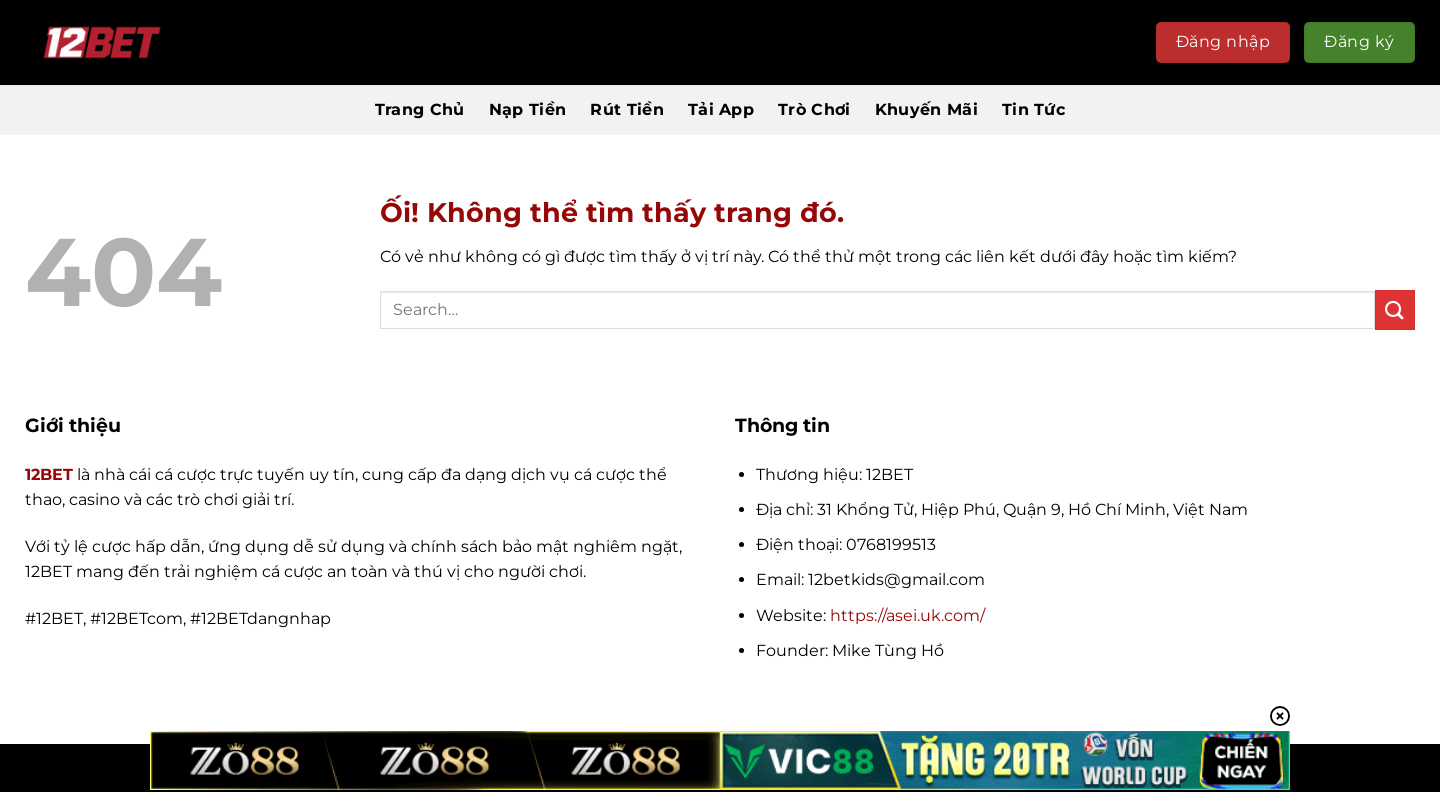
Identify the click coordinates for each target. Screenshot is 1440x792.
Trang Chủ (420, 109)
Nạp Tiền (528, 109)
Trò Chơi (814, 109)
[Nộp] (1395, 309)
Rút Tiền (627, 109)
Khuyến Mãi (926, 109)
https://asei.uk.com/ (907, 615)
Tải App (721, 109)
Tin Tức (1033, 109)
